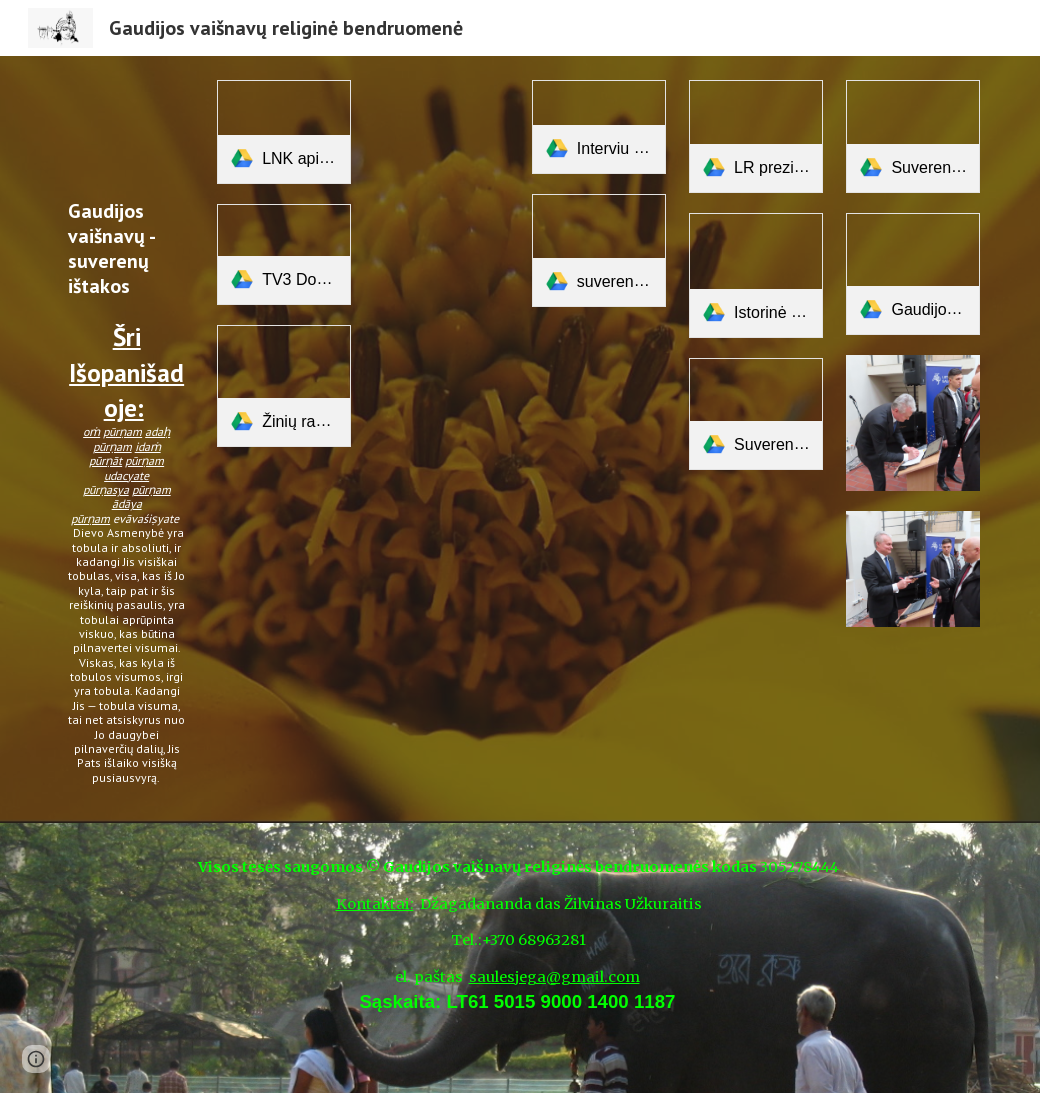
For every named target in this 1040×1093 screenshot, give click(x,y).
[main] (127, 492)
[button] (36, 1059)
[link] (284, 132)
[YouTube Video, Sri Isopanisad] (127, 132)
